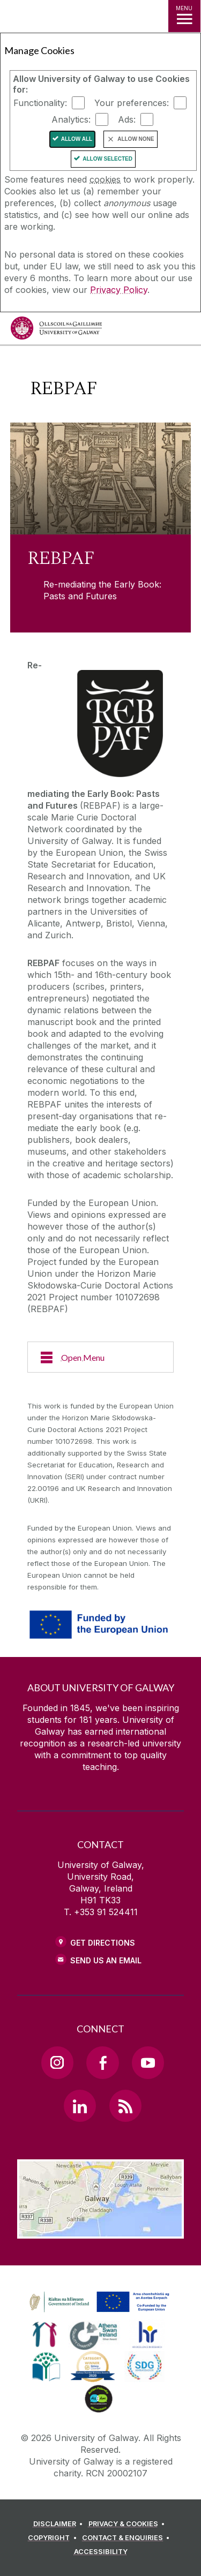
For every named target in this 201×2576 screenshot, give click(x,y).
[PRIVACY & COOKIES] (128, 2524)
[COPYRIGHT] (54, 2538)
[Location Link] (100, 2230)
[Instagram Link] (57, 2062)
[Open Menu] (101, 1357)
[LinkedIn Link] (80, 2106)
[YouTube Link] (148, 2062)
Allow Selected (107, 159)
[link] (98, 2302)
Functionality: (40, 102)
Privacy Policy (118, 289)
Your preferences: (131, 102)
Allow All (77, 139)
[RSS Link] (125, 2106)
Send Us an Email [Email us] (106, 1960)
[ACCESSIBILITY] (101, 2552)
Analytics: (71, 119)
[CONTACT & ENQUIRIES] (127, 2538)
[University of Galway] (56, 331)
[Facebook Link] (102, 2062)
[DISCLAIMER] (59, 2524)
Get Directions (102, 1942)
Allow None (135, 139)
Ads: (127, 119)
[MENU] (184, 16)
